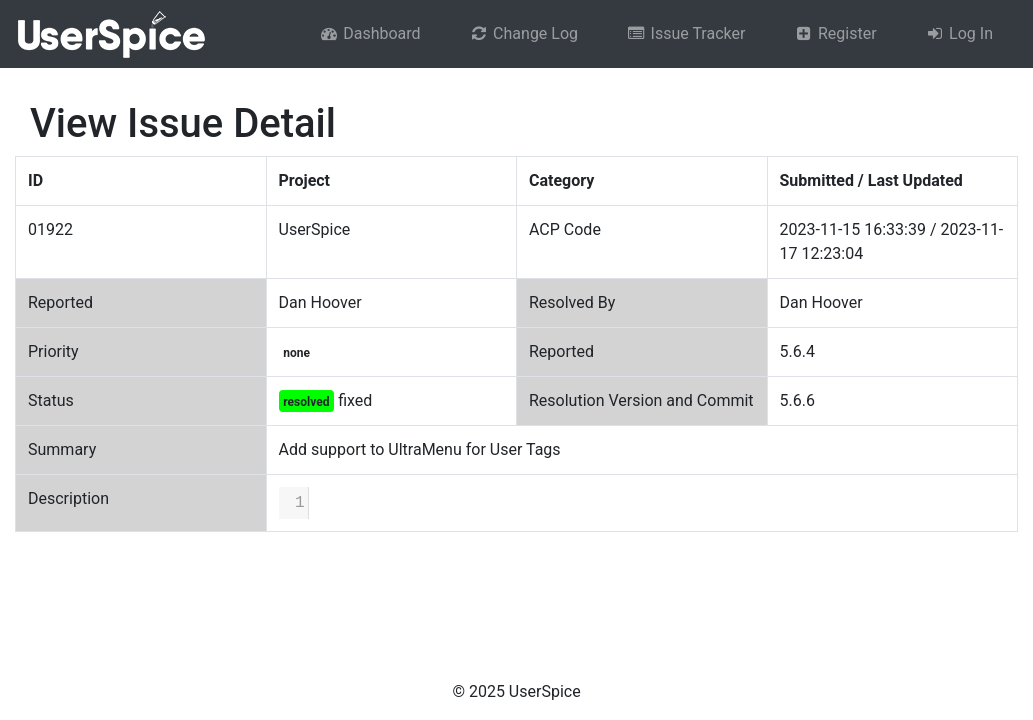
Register (834, 33)
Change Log (523, 33)
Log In (959, 33)
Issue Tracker (685, 33)
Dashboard (370, 33)
